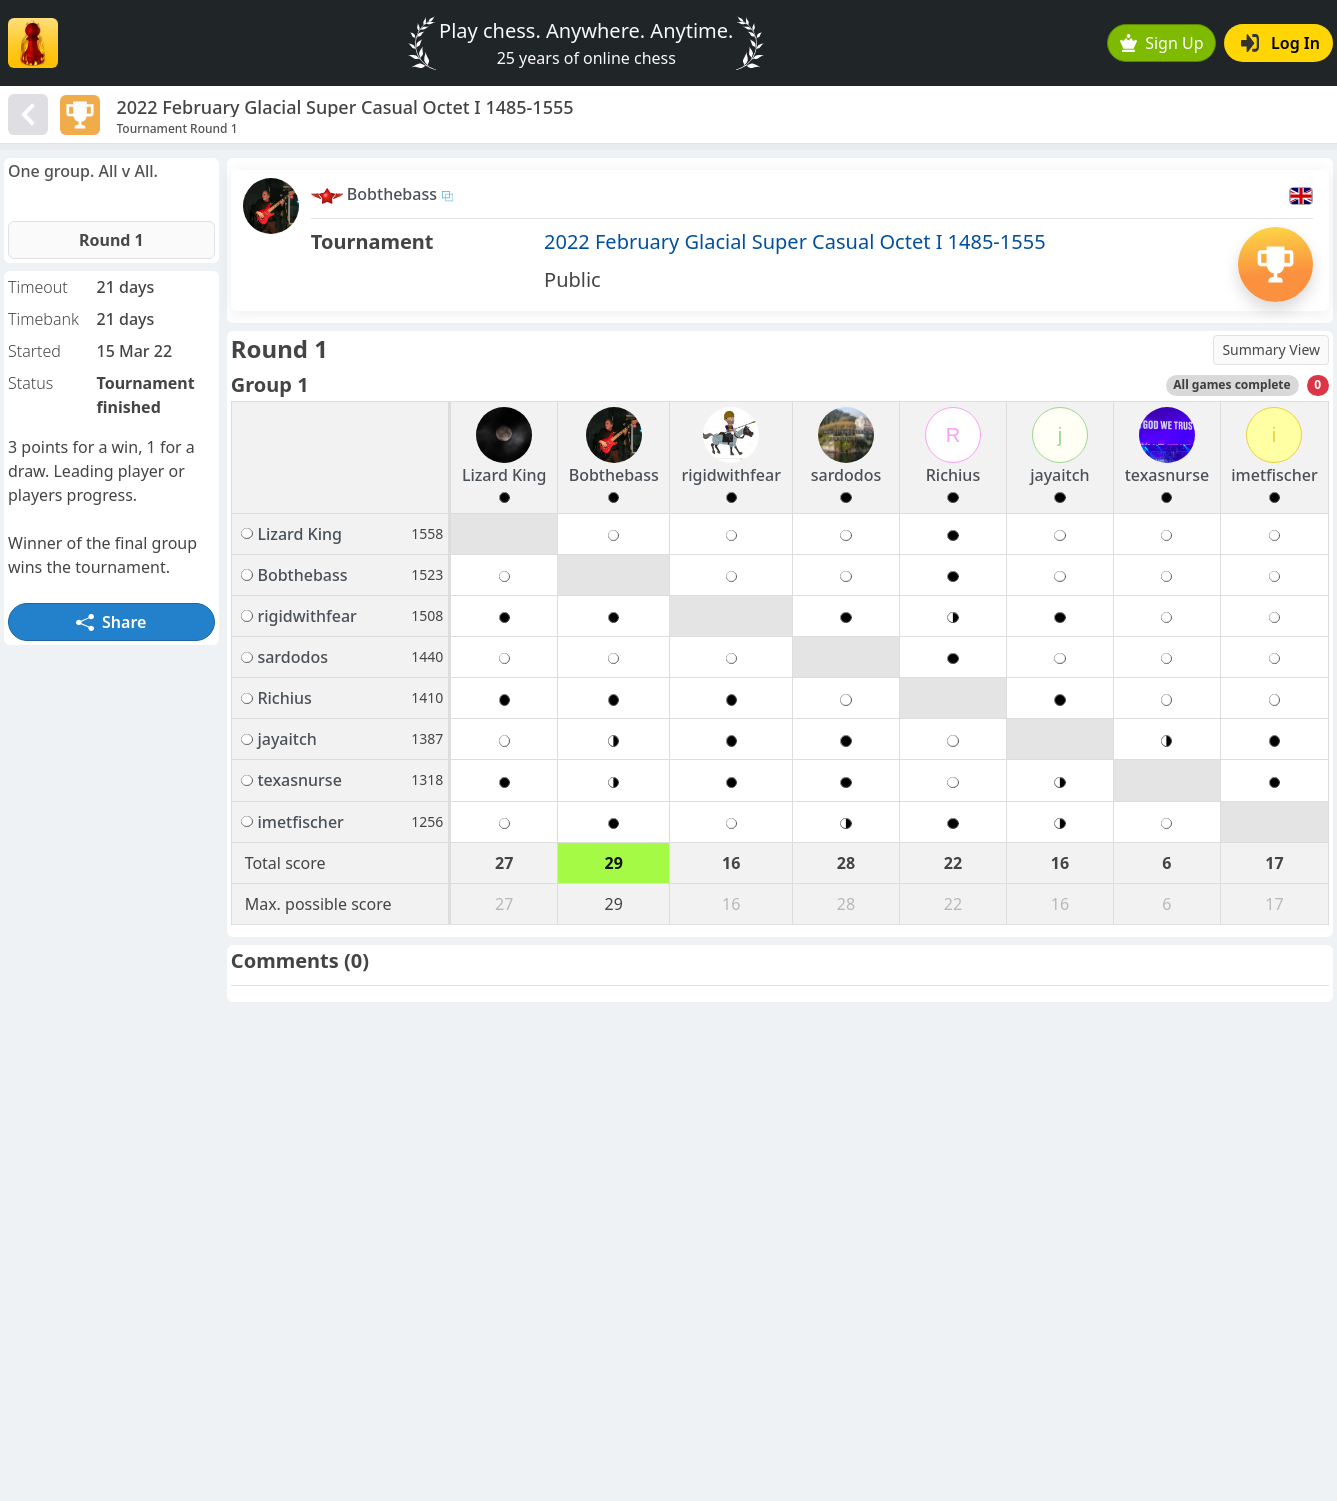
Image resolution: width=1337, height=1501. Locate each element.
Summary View (1271, 349)
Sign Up (1162, 43)
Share (111, 622)
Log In (1280, 43)
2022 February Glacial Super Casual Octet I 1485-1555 (795, 241)
